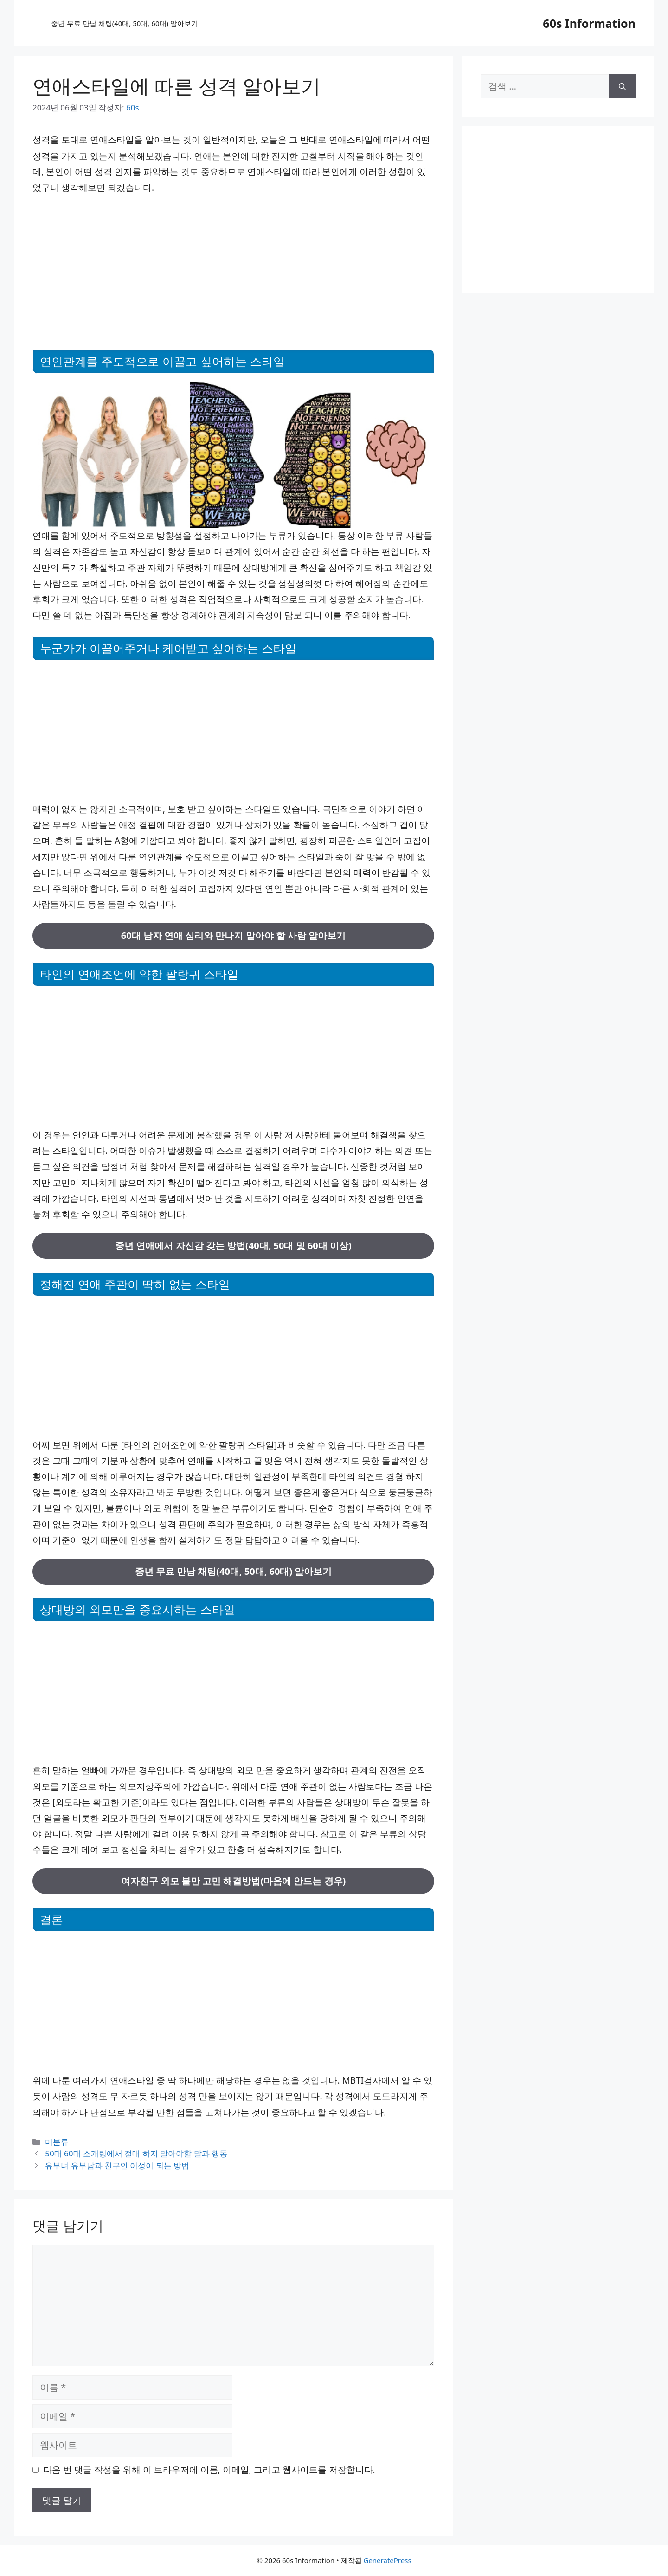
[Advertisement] (233, 271)
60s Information (589, 23)
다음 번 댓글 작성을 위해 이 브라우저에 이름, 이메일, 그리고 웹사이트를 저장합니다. (209, 2470)
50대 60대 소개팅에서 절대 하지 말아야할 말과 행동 (136, 2153)
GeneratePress (387, 2560)
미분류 (57, 2141)
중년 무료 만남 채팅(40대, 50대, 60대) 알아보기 (124, 23)
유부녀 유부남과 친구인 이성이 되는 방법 (117, 2165)
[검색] (622, 86)
